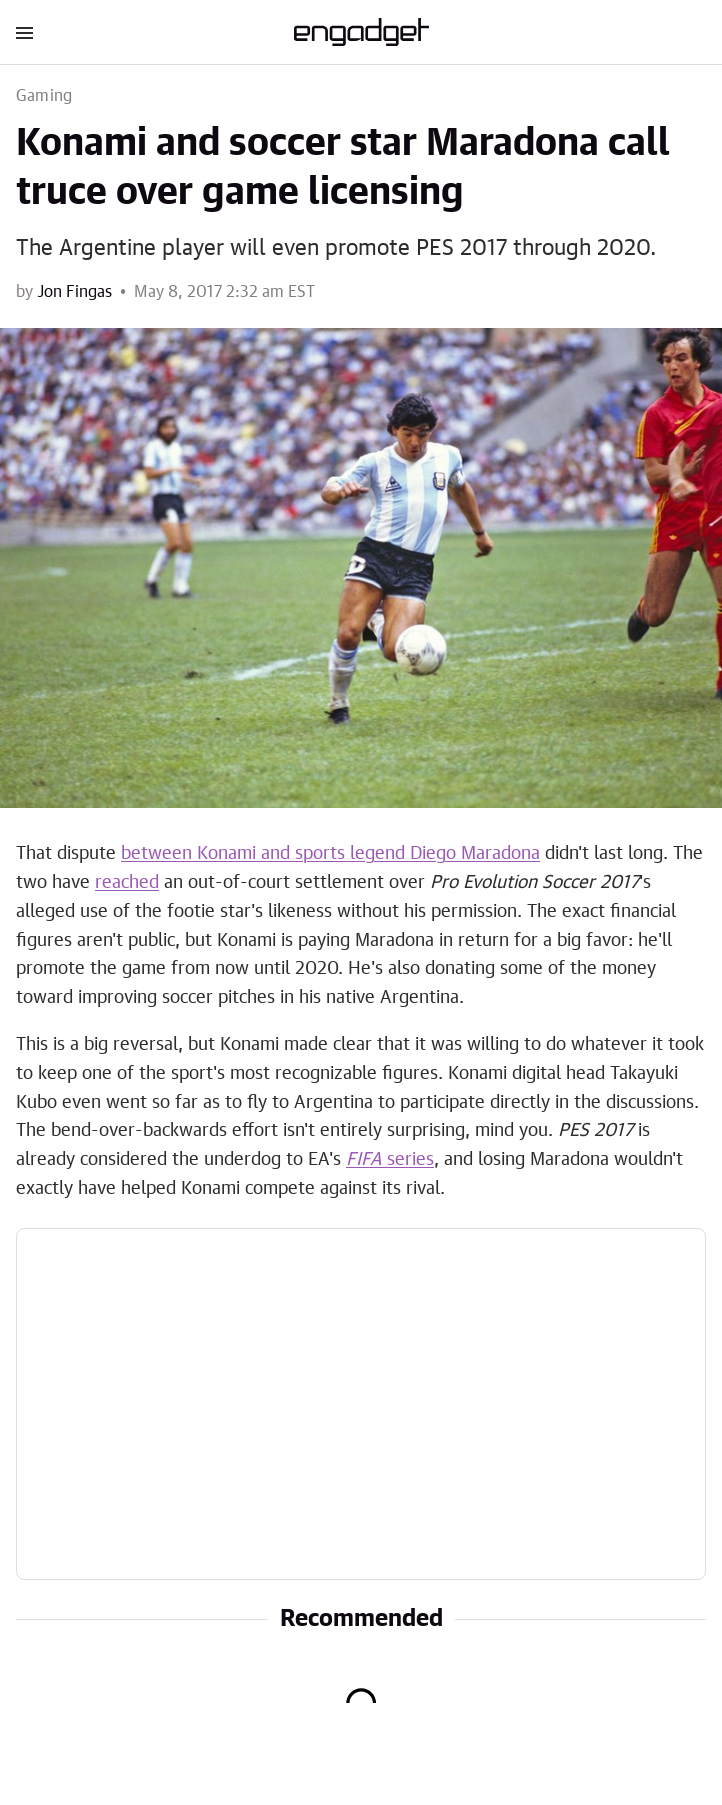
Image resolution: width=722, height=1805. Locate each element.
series (390, 1160)
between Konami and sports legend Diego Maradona (330, 854)
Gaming (44, 96)
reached (127, 883)
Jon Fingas (74, 292)
